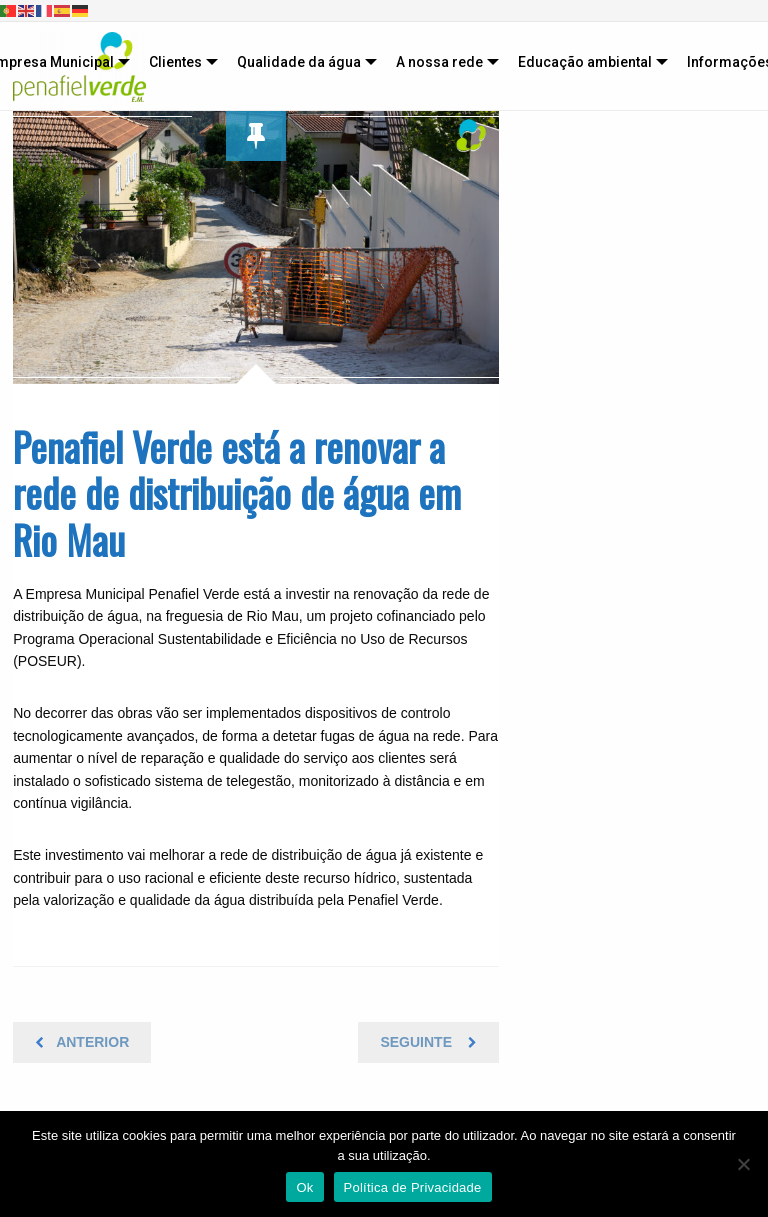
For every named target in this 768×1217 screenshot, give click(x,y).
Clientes (175, 62)
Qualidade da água (299, 62)
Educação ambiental (585, 62)
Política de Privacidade (413, 1187)
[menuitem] (179, 62)
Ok (304, 1187)
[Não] (743, 1164)
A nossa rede (439, 62)
